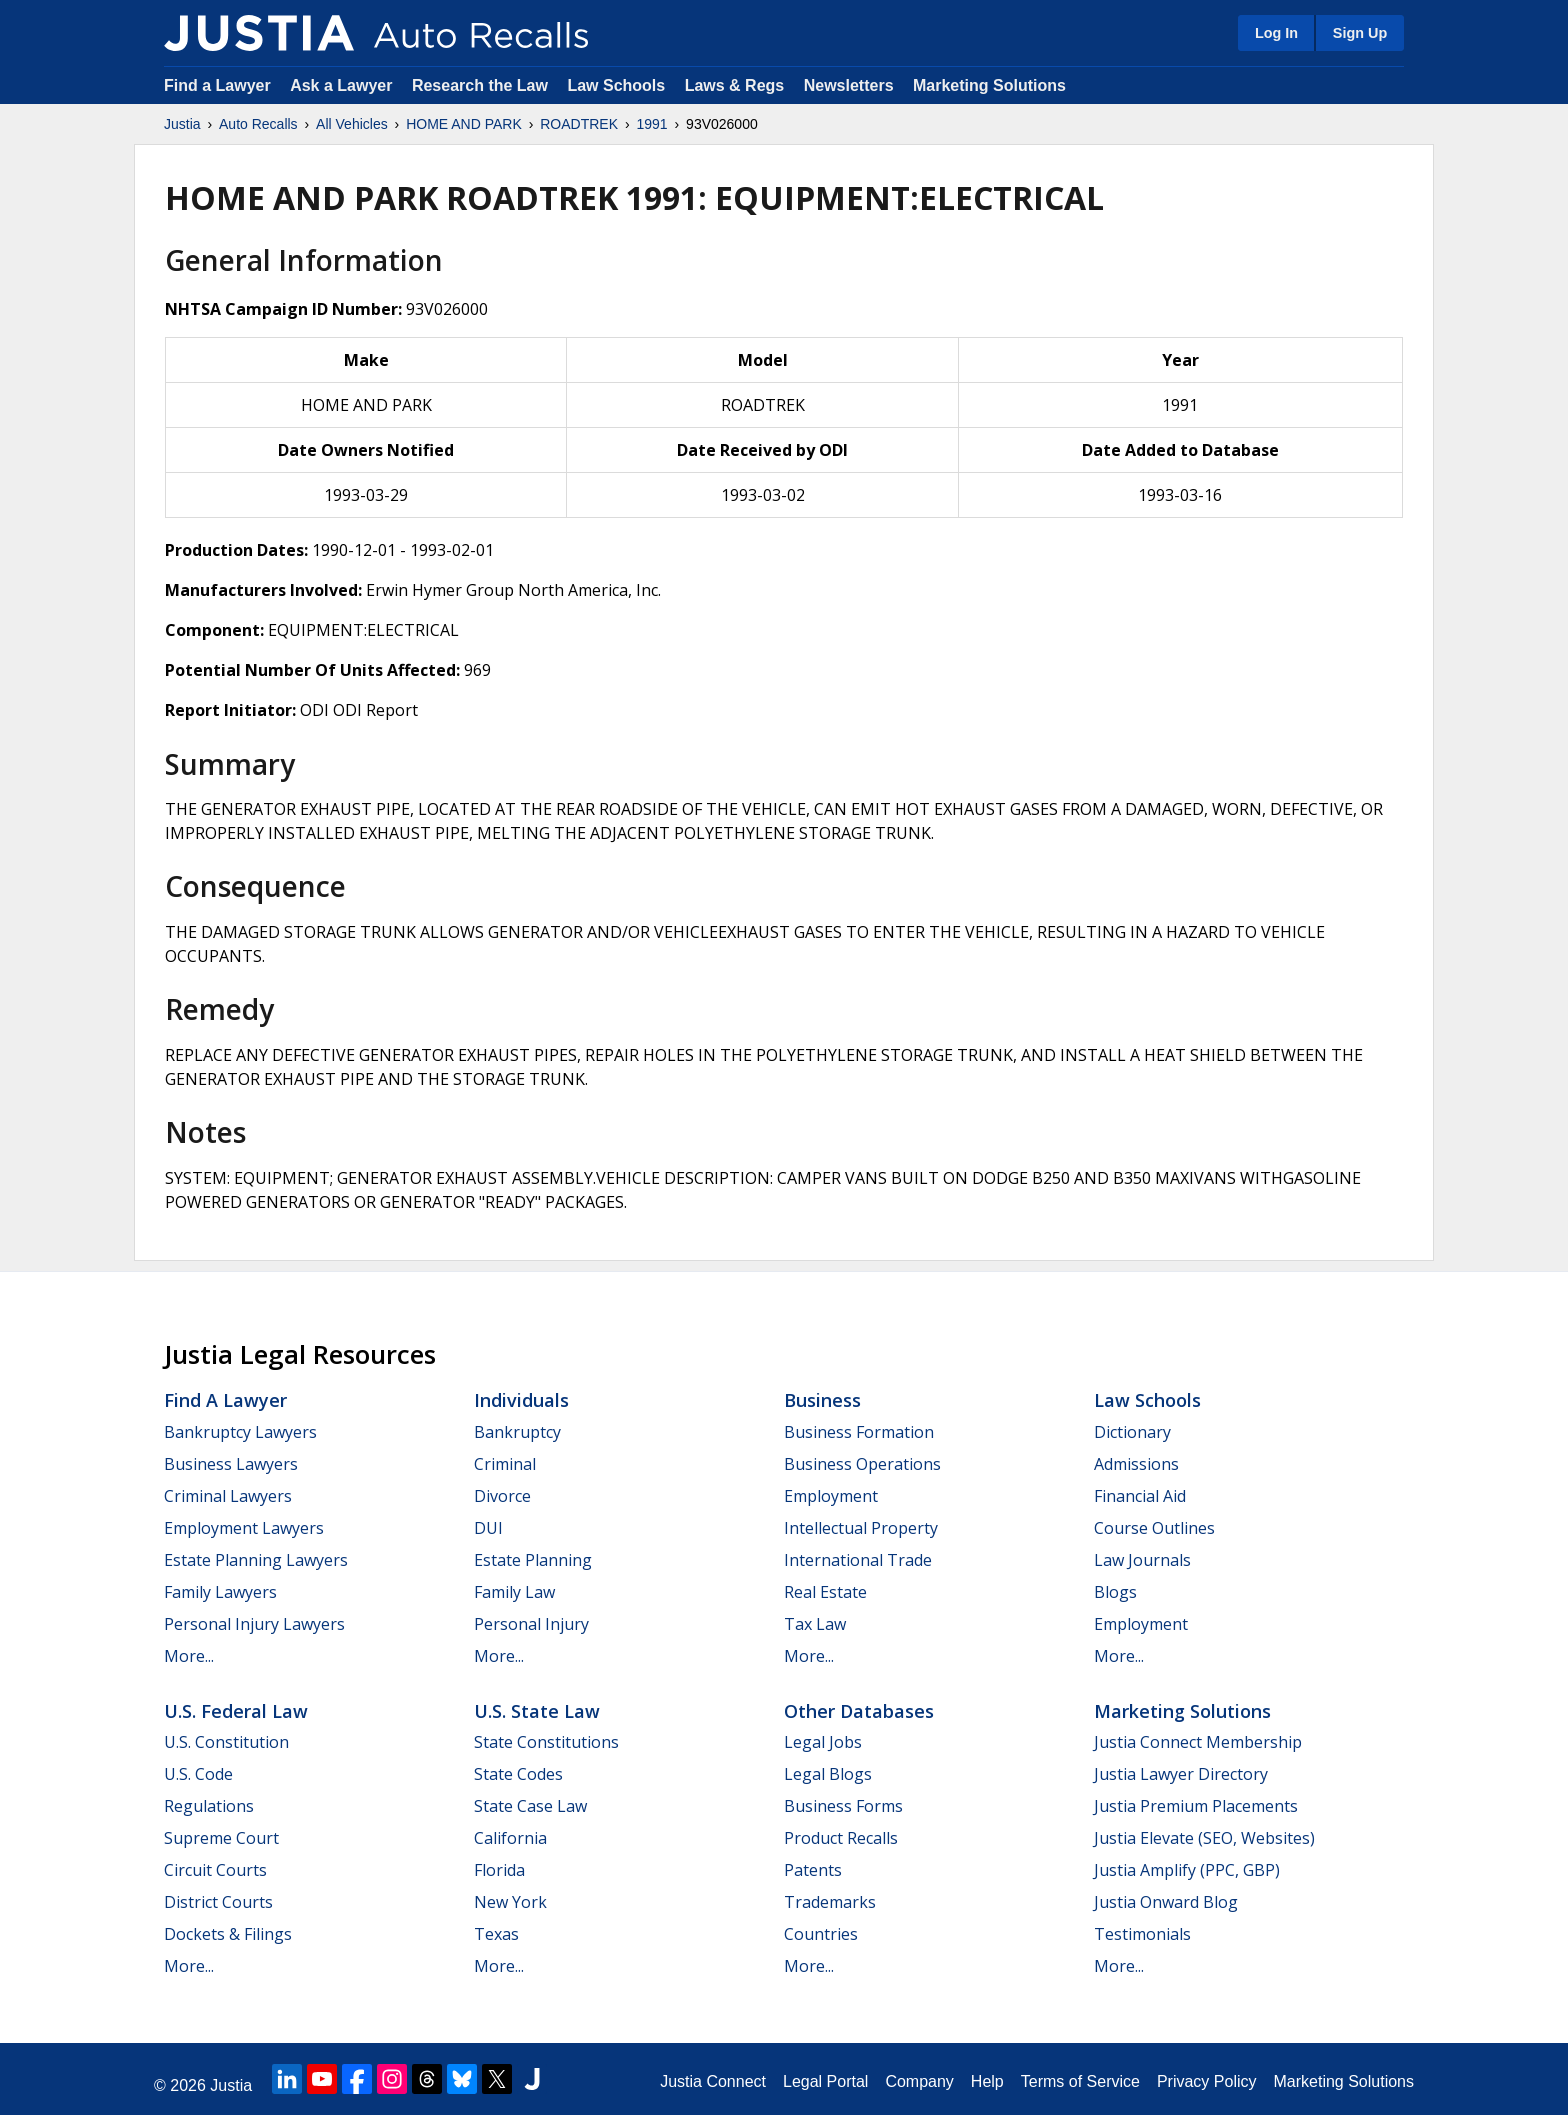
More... (189, 1656)
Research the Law (480, 85)
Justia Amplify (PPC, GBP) (1187, 1870)
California (510, 1838)
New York (510, 1902)
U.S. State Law (537, 1711)
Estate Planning (533, 1560)
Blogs (1115, 1592)
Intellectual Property (861, 1528)
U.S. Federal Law (236, 1711)
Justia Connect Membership (1198, 1742)
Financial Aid (1140, 1496)
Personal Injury (531, 1624)
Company (919, 2081)
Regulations (209, 1806)
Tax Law (815, 1624)
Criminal (505, 1464)
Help (987, 2081)
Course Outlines (1154, 1528)
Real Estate (825, 1592)
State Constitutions (546, 1742)
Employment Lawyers (244, 1528)
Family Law (514, 1592)
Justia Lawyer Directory (1181, 1774)
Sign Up (1360, 33)
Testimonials (1142, 1934)
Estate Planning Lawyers (256, 1560)
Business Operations (862, 1464)
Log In (1276, 33)
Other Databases (859, 1711)
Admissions (1136, 1464)
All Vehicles (352, 124)
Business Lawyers (231, 1464)
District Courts (218, 1902)
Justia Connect (713, 2081)
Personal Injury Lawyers (254, 1624)
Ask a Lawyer (343, 85)
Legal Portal (825, 2081)
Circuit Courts (215, 1870)
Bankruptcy (517, 1432)
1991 (651, 124)
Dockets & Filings (228, 1934)
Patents (813, 1870)
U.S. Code (198, 1774)
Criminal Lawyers (228, 1496)
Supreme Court (221, 1838)
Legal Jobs (823, 1742)
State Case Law (530, 1806)
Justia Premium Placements (1196, 1806)
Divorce (502, 1496)
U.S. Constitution (226, 1742)
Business (822, 1400)
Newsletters (849, 85)
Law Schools (616, 85)
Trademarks (830, 1902)
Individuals (521, 1400)
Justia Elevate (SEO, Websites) (1204, 1838)
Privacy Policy (1207, 2081)
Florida (499, 1870)
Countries (821, 1934)
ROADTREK (579, 124)
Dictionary (1132, 1432)
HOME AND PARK (464, 124)
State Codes (518, 1774)
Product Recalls (841, 1838)
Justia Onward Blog (1166, 1902)
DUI (488, 1528)
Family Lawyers (220, 1592)
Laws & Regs (735, 85)
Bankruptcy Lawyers (240, 1432)
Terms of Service (1080, 2081)
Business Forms (843, 1806)
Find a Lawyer (217, 85)
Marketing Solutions (989, 85)
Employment (831, 1496)
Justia (182, 124)
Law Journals (1142, 1560)
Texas (496, 1934)
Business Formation (859, 1432)
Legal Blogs (828, 1774)
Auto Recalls (258, 124)
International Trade (858, 1560)
